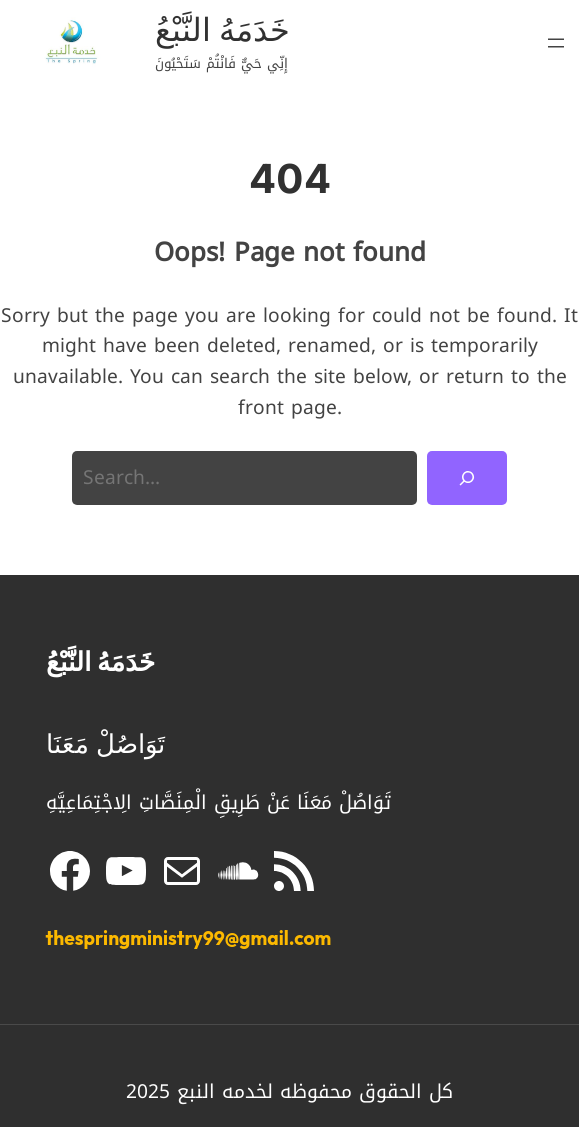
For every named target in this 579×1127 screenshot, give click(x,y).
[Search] (466, 478)
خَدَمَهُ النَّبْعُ (222, 29)
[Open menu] (556, 43)
